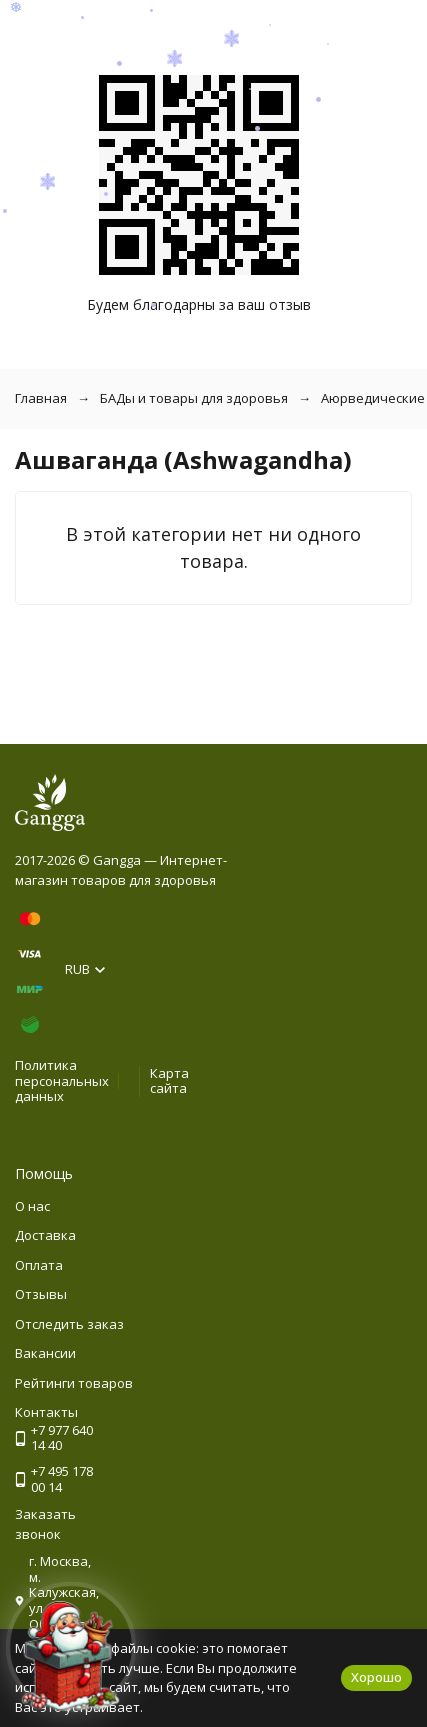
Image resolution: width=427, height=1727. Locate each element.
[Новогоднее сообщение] (71, 1656)
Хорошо (376, 1677)
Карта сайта (169, 1081)
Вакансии (45, 1353)
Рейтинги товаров (74, 1383)
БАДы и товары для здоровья (194, 398)
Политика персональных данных (62, 1080)
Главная (41, 398)
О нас (32, 1206)
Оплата (39, 1265)
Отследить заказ (69, 1324)
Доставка (45, 1235)
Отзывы (41, 1294)
